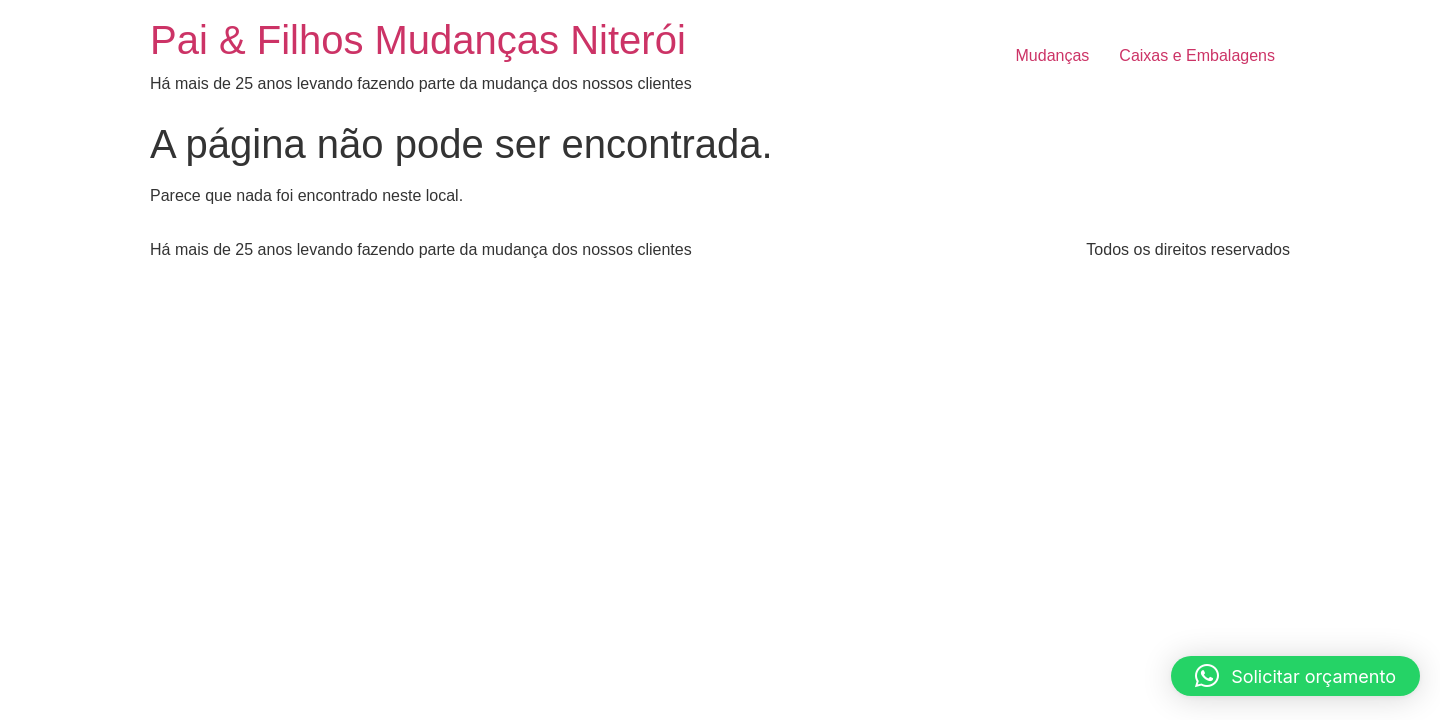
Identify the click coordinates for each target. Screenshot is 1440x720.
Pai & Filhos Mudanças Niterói (418, 40)
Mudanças (1053, 55)
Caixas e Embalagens (1197, 55)
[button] (1295, 676)
